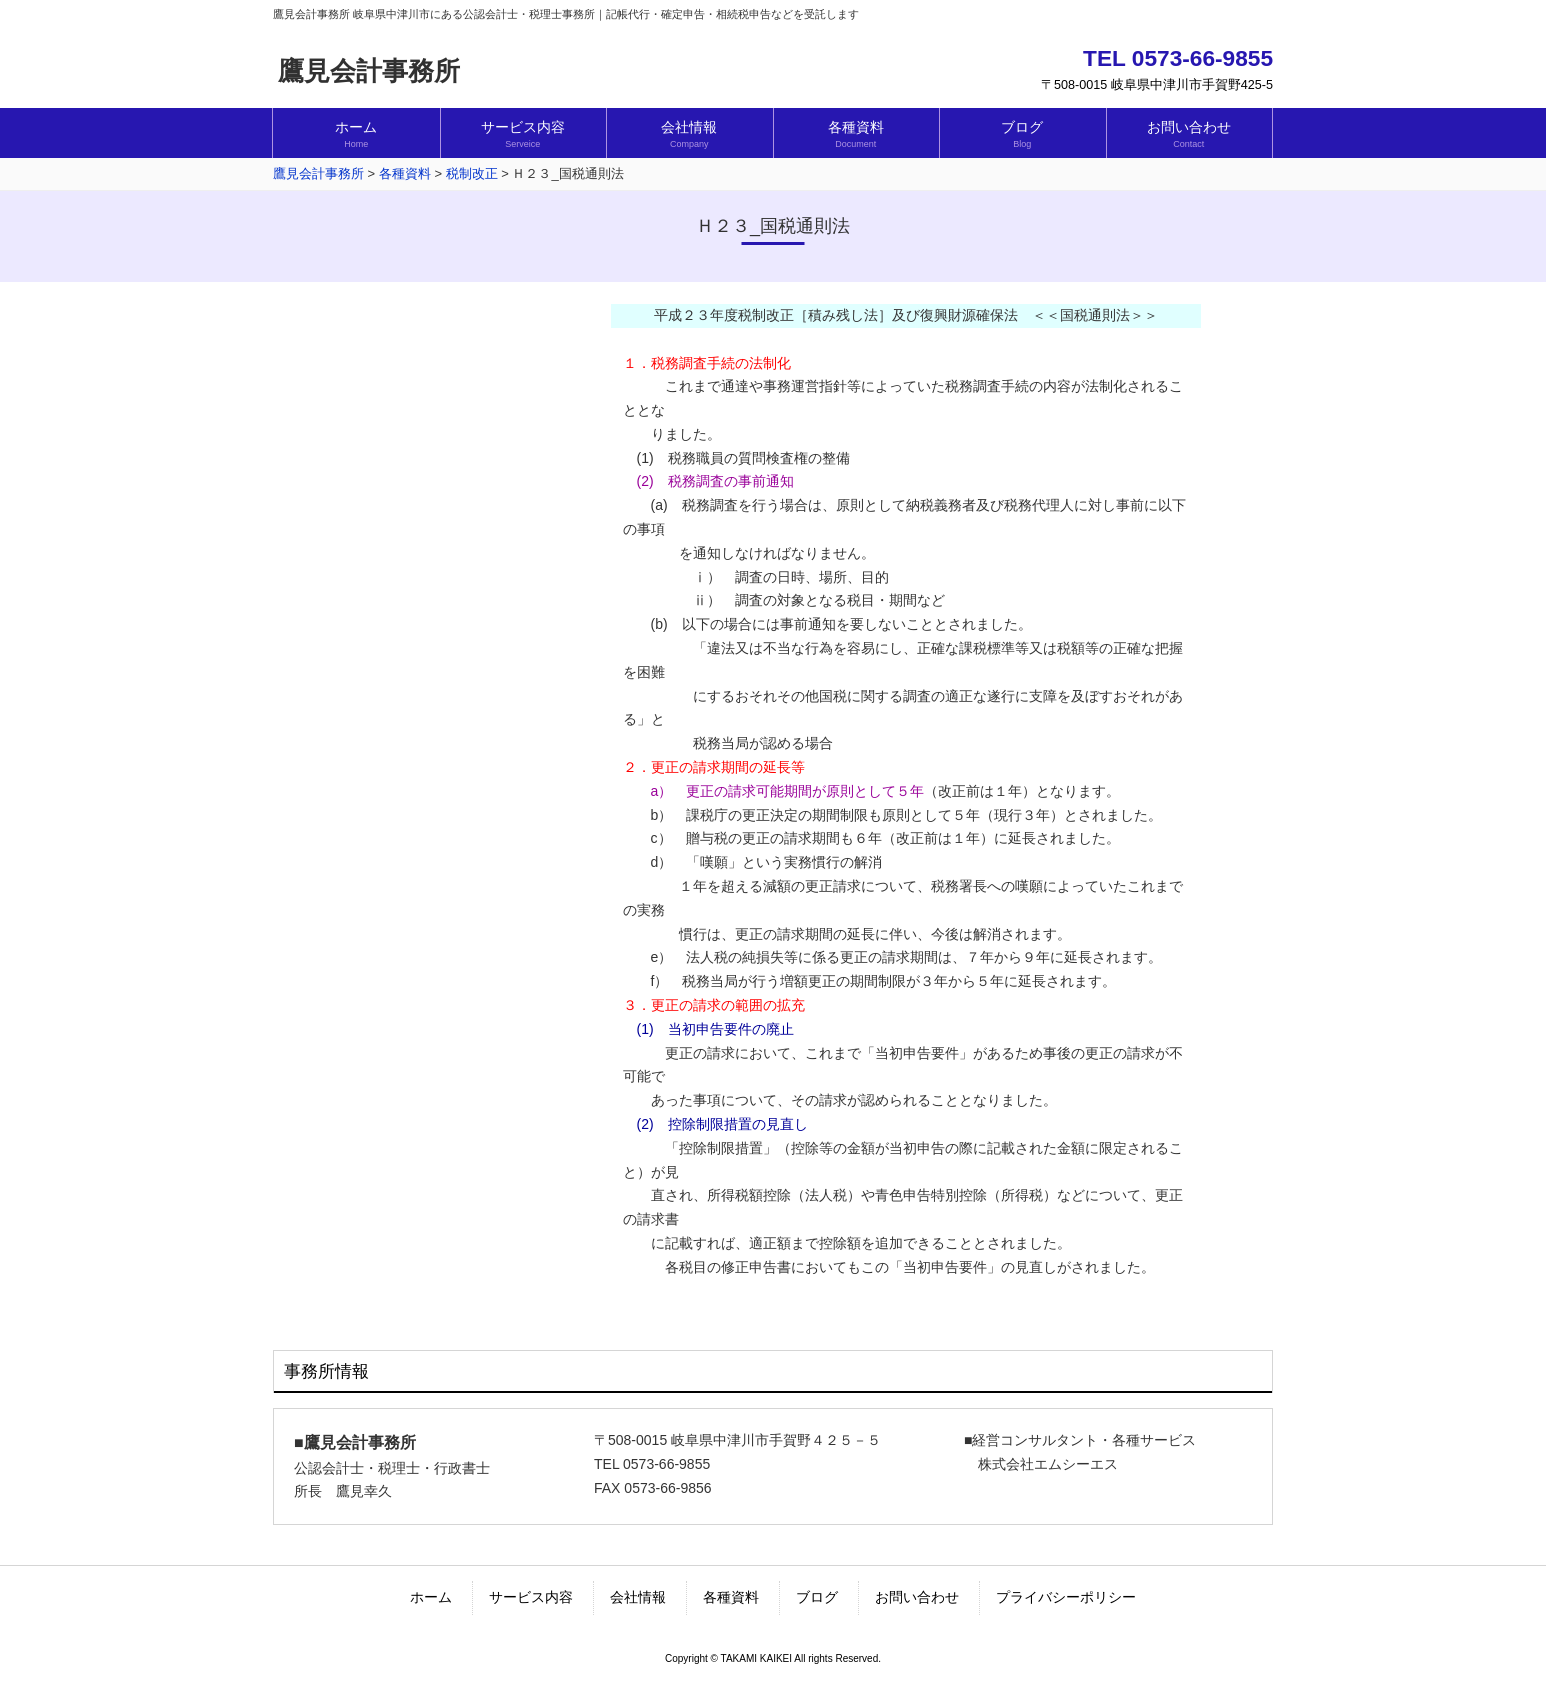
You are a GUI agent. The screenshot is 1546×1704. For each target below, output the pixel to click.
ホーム (431, 1597)
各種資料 (731, 1597)
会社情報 (638, 1597)
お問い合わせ (917, 1597)
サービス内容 (531, 1597)
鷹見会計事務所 (369, 71)
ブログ (817, 1597)
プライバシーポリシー (1066, 1597)
